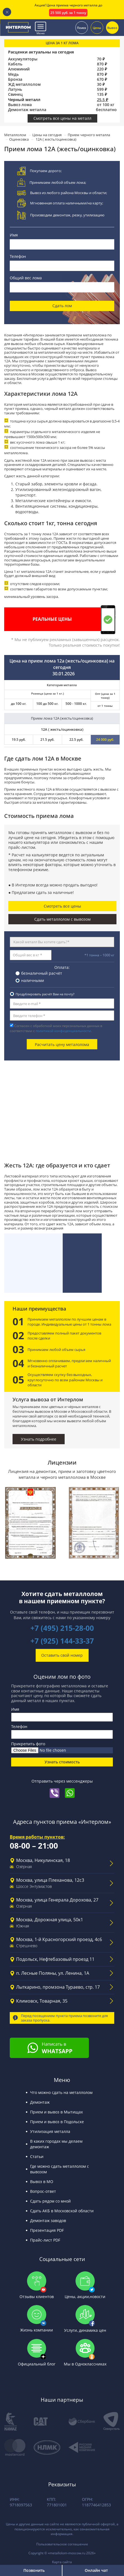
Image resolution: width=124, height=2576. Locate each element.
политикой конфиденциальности (63, 1030)
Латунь (15, 89)
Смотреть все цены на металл (62, 118)
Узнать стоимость (62, 1761)
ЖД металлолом (24, 84)
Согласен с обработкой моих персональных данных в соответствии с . (56, 1028)
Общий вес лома (26, 277)
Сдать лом (62, 305)
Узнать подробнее (38, 1439)
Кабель (15, 64)
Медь (13, 74)
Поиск (81, 27)
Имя (14, 235)
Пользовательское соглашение (62, 2544)
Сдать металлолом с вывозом (62, 919)
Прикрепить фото (28, 1743)
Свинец (15, 94)
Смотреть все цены (62, 906)
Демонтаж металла (27, 109)
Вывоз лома (20, 104)
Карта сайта (62, 2562)
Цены (97, 27)
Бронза (15, 79)
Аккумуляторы (22, 59)
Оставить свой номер (62, 1655)
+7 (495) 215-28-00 (62, 1628)
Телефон (18, 256)
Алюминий (19, 69)
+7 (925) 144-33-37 (62, 1641)
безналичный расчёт (41, 973)
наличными (32, 980)
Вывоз (112, 27)
